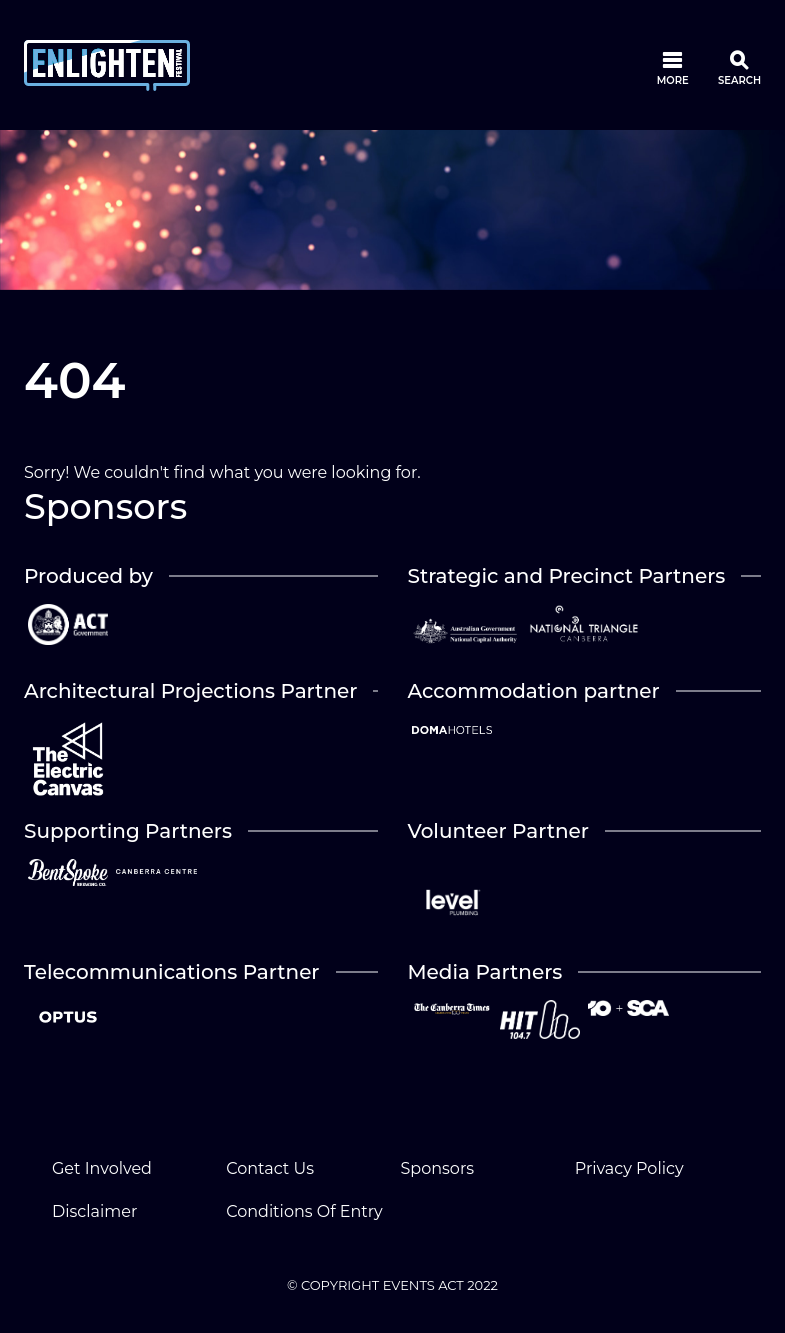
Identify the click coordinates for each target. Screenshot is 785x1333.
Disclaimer (94, 1211)
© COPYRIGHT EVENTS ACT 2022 (392, 1285)
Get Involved (102, 1168)
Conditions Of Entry (304, 1211)
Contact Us (270, 1168)
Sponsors (438, 1168)
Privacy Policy (629, 1168)
